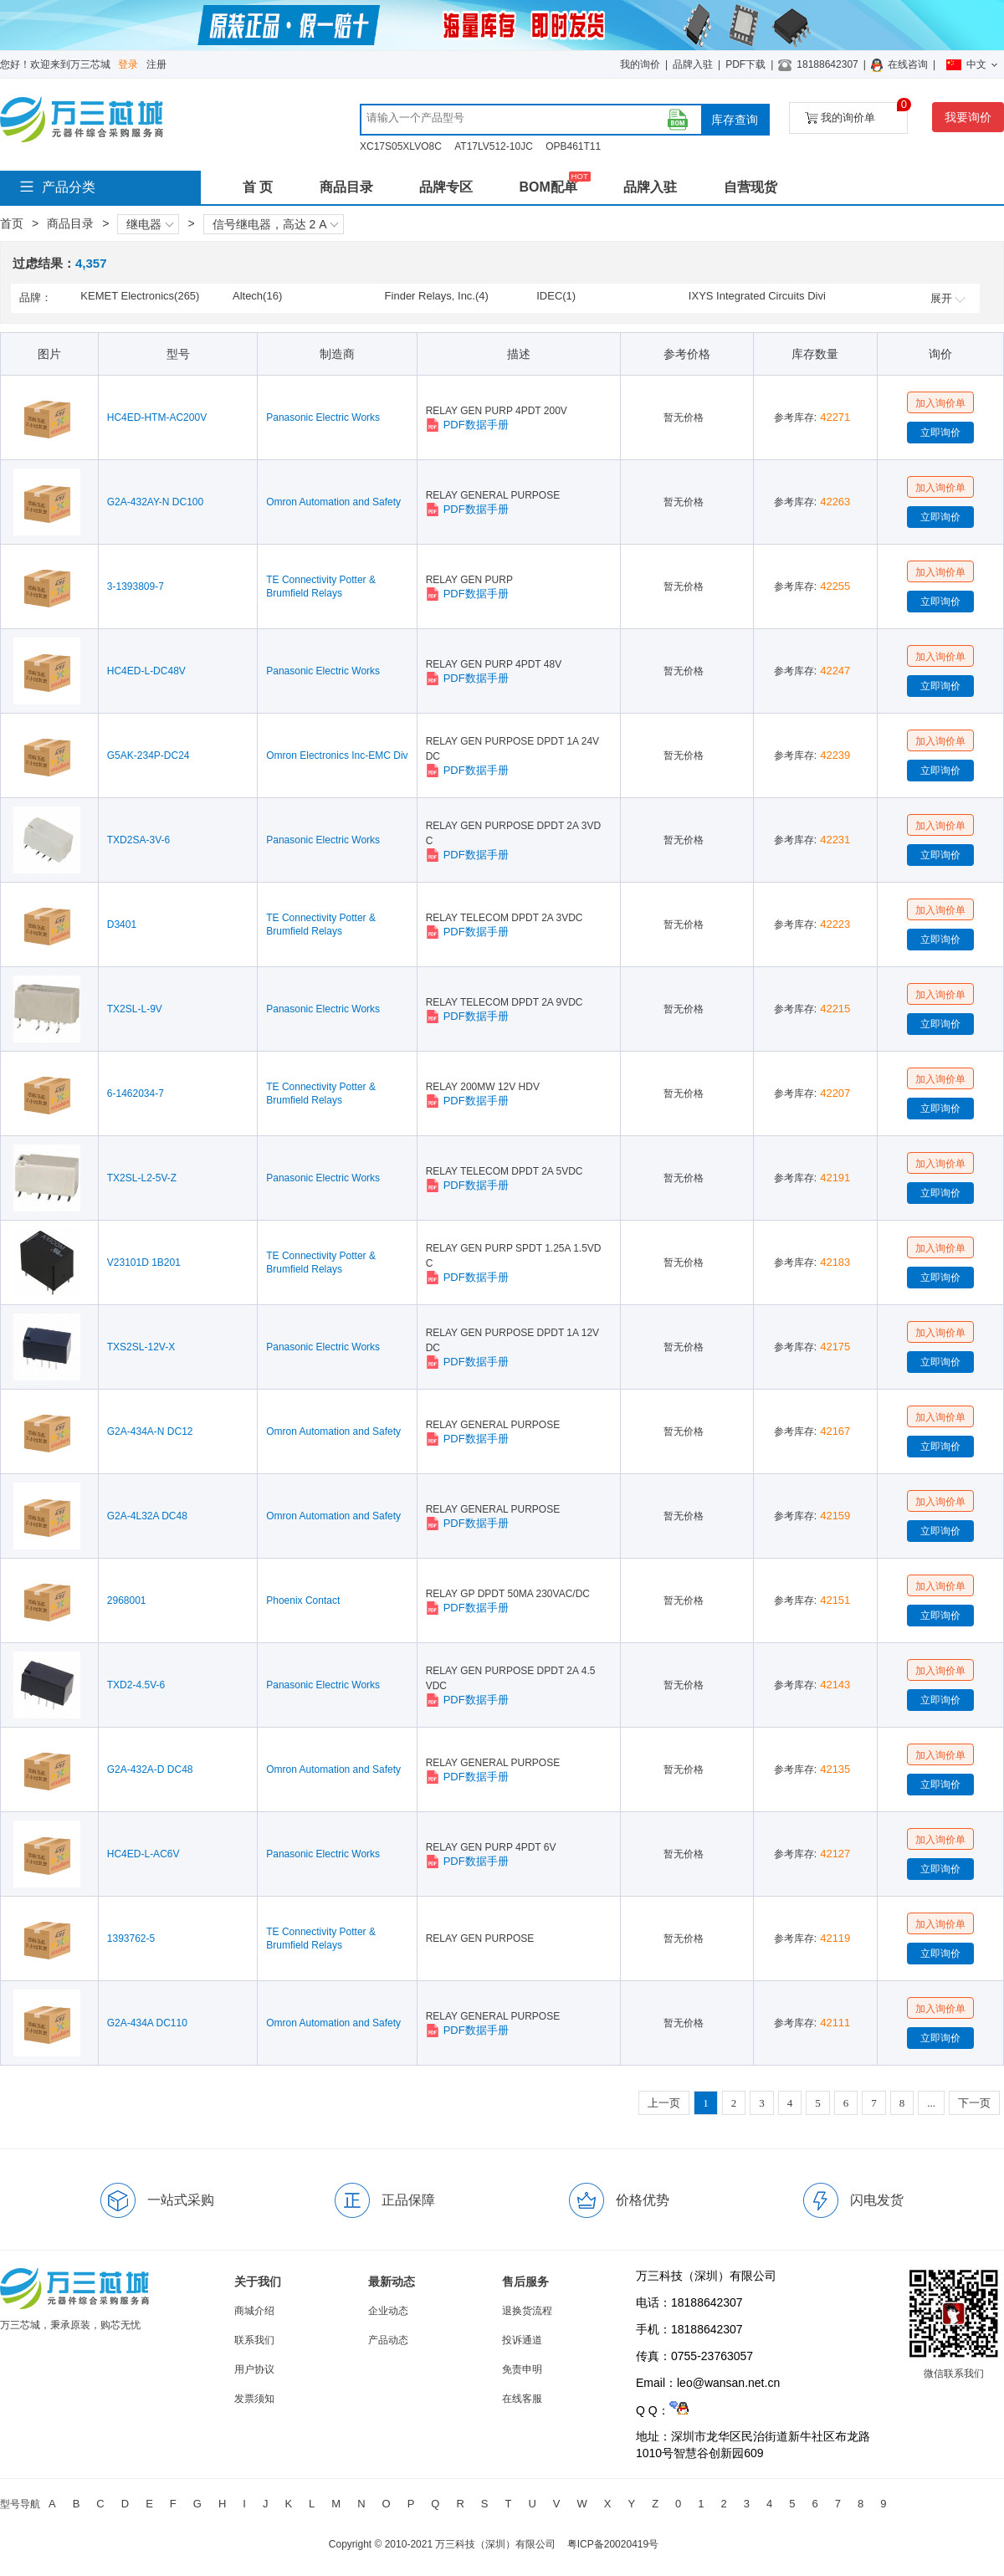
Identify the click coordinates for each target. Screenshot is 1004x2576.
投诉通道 (522, 2340)
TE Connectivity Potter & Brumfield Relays (321, 586)
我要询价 (968, 117)
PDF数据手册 (467, 425)
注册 (156, 64)
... (931, 2103)
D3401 (121, 924)
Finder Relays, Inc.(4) (437, 295)
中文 (971, 64)
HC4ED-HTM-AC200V (157, 417)
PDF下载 (745, 64)
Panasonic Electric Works (323, 417)
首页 (11, 223)
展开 (948, 298)
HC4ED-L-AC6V (143, 1854)
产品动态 (388, 2340)
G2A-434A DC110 (147, 2023)
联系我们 (254, 2340)
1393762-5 (131, 1938)
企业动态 (388, 2311)
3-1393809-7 (135, 586)
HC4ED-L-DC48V (146, 671)
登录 (128, 64)
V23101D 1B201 (144, 1262)
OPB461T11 (573, 146)
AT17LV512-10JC (493, 146)
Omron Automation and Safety (333, 502)
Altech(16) (257, 295)
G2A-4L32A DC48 (147, 1516)
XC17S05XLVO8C (401, 146)
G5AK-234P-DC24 (148, 755)
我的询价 (640, 64)
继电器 (149, 224)
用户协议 (254, 2369)
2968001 (126, 1600)
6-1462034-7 (135, 1093)
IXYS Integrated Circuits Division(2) (757, 297)
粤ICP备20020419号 (612, 2544)
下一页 (974, 2103)
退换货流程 (527, 2311)
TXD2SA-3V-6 (138, 840)
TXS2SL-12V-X (141, 1347)
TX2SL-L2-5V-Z (142, 1178)
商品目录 (346, 187)
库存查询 (734, 119)
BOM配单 (547, 187)
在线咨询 (908, 64)
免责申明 (522, 2369)
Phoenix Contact (303, 1600)
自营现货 (750, 187)
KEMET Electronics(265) (139, 295)
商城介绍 (254, 2311)
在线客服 (522, 2398)
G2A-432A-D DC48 (150, 1769)
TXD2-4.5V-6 (136, 1685)
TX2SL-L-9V (134, 1009)
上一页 (664, 2103)
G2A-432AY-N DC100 (155, 502)
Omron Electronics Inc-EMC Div (336, 755)
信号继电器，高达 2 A (276, 224)
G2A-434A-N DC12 (150, 1431)
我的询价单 (856, 113)
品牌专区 (446, 187)
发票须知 (254, 2398)
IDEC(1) (556, 295)
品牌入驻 (693, 64)
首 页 (258, 187)
